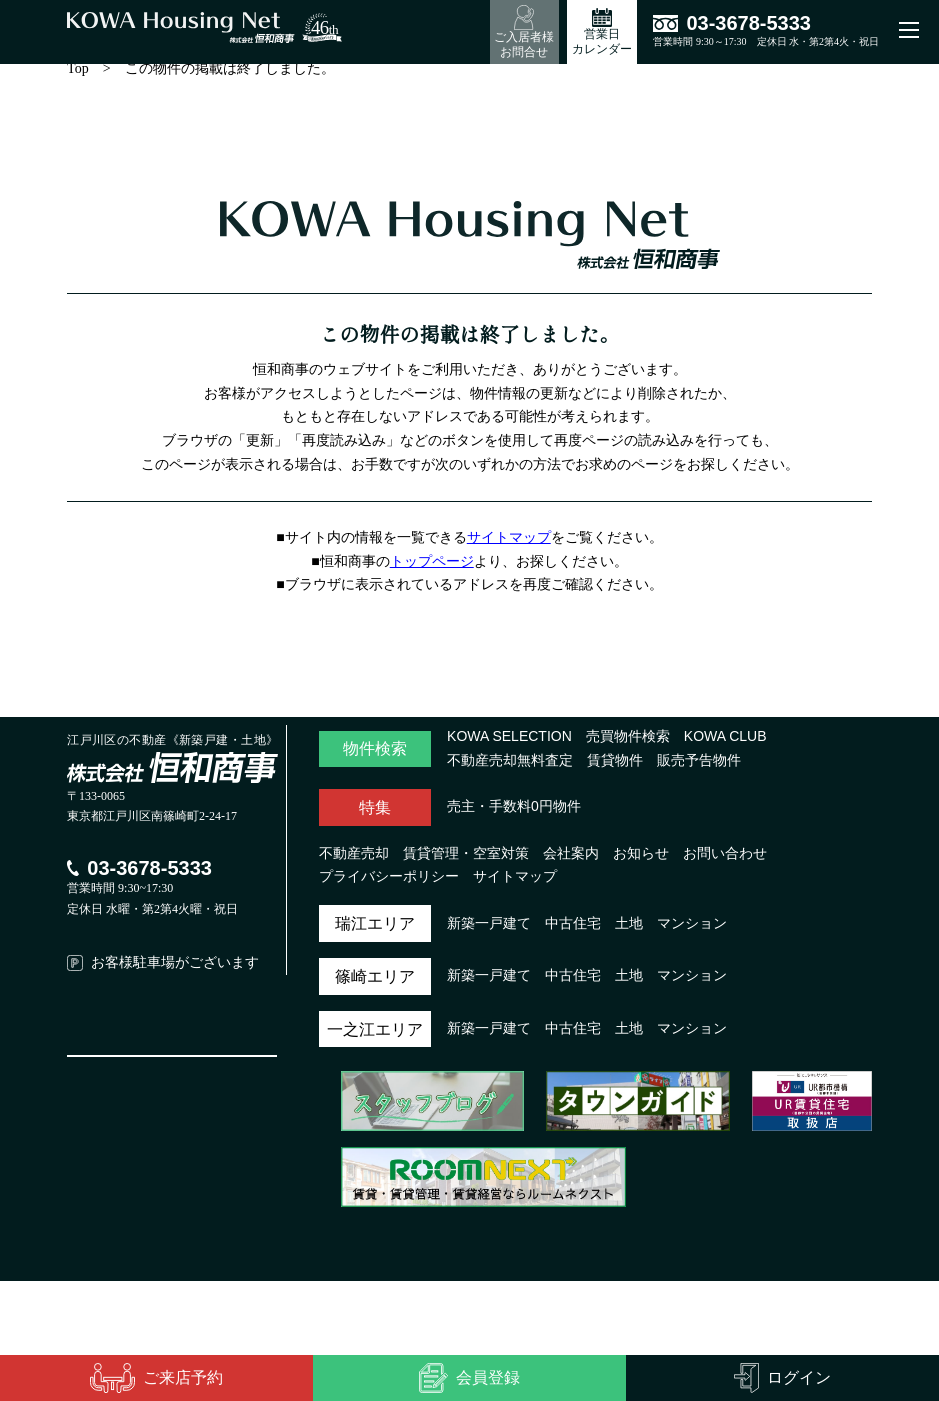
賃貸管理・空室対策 (466, 860)
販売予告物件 (699, 767)
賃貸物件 (615, 767)
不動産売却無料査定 (510, 767)
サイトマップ (512, 544)
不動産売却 (354, 860)
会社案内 (571, 860)
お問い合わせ (725, 860)
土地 (629, 930)
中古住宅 (573, 930)
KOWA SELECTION (507, 743)
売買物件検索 (623, 743)
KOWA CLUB (719, 743)
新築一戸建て (489, 930)
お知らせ (641, 860)
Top (81, 75)
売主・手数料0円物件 (514, 813)
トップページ (435, 568)
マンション (692, 930)
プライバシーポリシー (389, 883)
